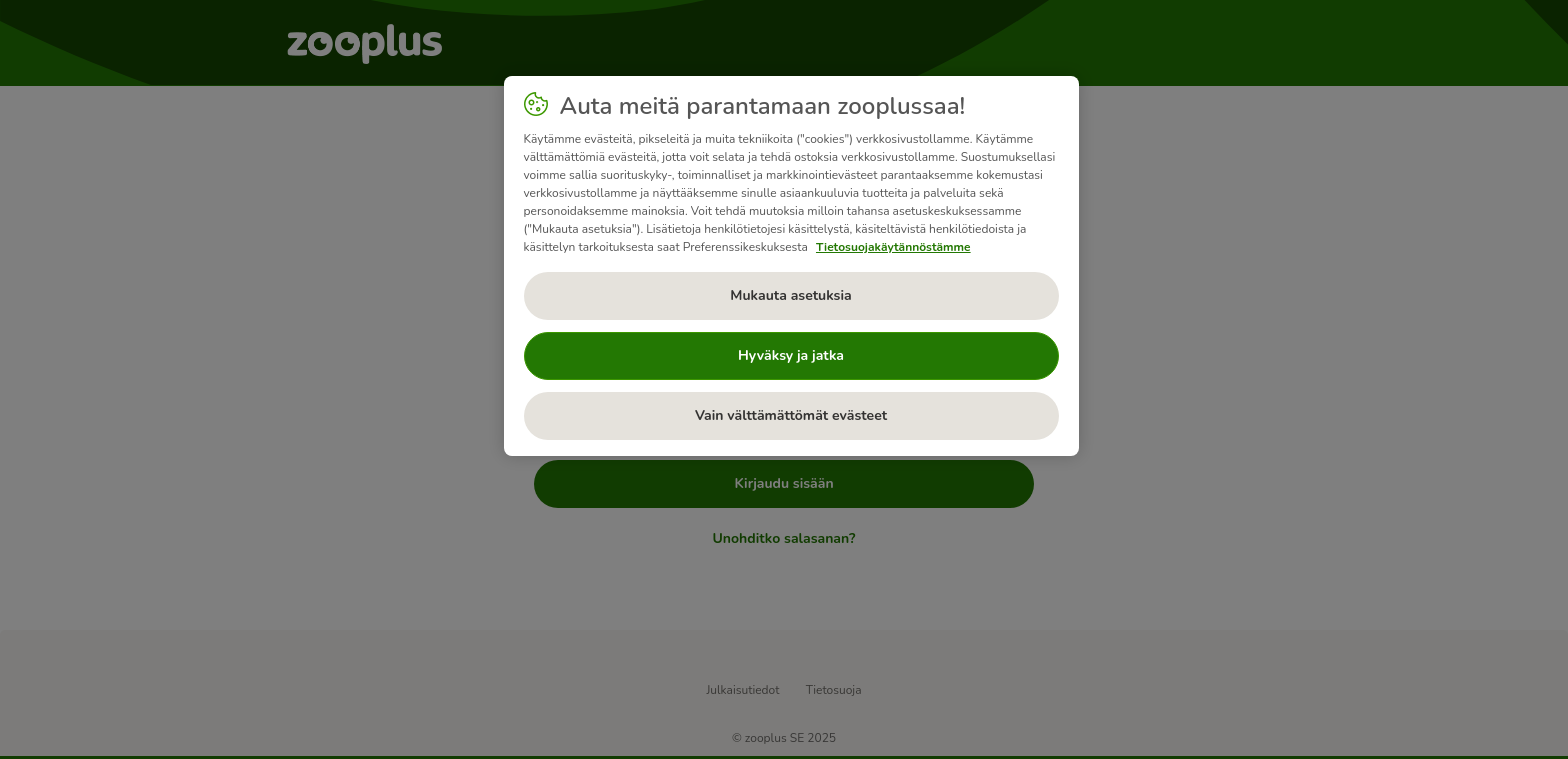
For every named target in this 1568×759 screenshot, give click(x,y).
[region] (791, 266)
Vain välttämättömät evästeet (791, 415)
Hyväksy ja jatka (791, 355)
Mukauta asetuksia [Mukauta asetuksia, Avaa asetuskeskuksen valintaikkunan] (790, 295)
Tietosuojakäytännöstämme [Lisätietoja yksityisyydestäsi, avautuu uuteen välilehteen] (893, 247)
